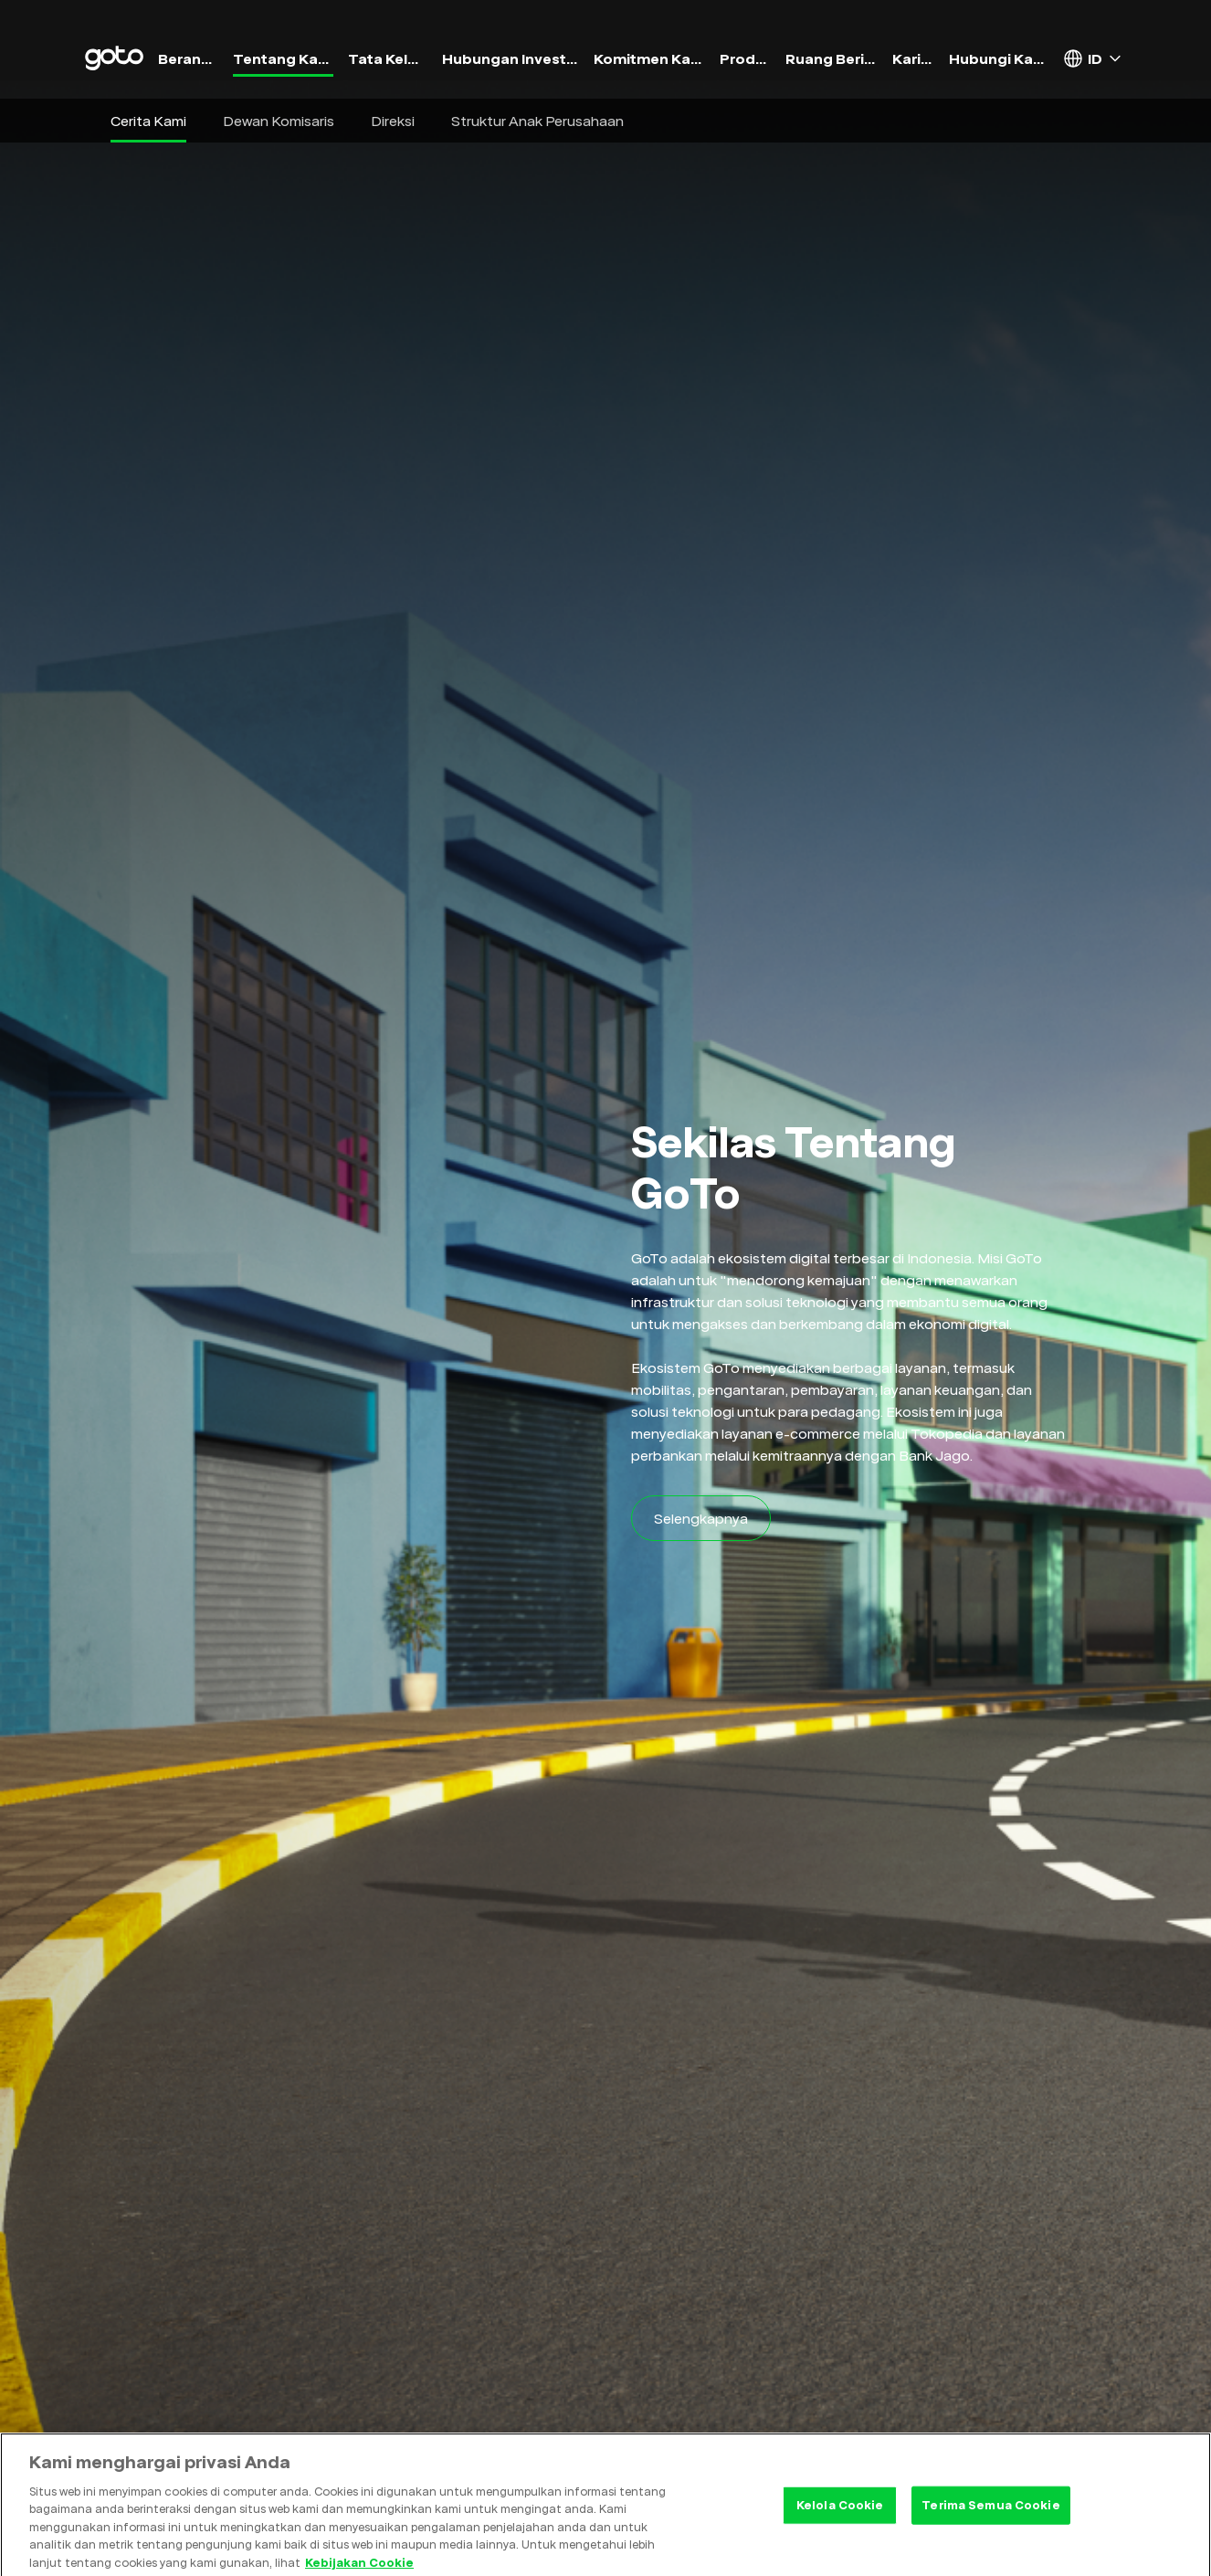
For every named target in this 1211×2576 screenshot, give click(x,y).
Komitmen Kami (649, 58)
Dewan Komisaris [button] (278, 120)
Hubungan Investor (510, 58)
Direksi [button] (393, 120)
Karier (913, 58)
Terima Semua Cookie (990, 2513)
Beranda (188, 58)
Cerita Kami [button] (148, 120)
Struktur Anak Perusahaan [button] (537, 120)
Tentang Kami (282, 58)
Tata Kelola (388, 58)
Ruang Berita (831, 58)
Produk (746, 58)
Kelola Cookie (840, 2513)
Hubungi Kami (998, 58)
